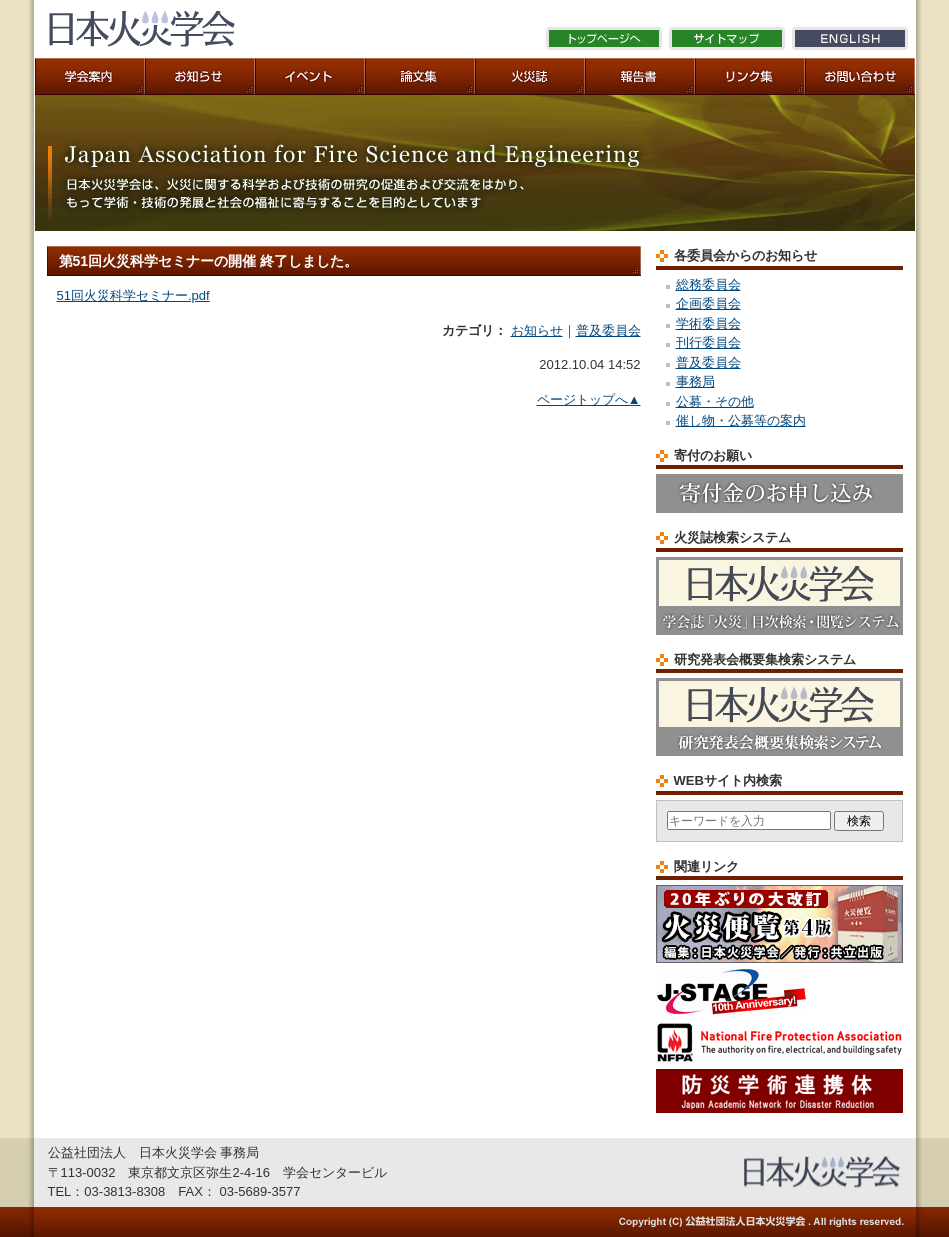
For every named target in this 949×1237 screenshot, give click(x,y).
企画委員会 (708, 303)
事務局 (695, 381)
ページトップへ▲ (589, 399)
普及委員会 (608, 330)
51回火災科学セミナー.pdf (133, 295)
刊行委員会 (708, 342)
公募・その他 (715, 401)
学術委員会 (708, 323)
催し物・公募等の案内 (741, 420)
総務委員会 (708, 284)
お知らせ (537, 330)
